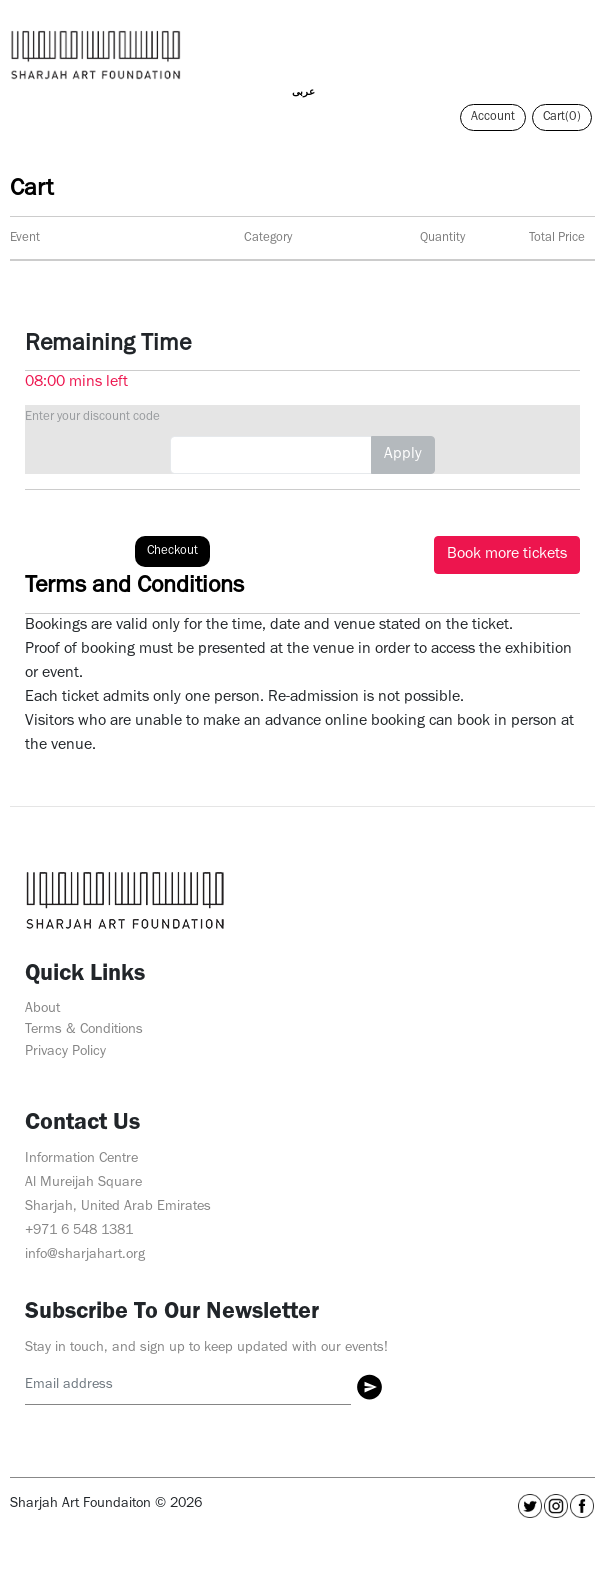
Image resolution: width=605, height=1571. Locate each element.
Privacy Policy (65, 1052)
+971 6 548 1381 (79, 1231)
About (42, 1009)
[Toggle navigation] (579, 45)
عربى (303, 93)
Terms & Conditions (84, 1030)
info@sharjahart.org (85, 1255)
